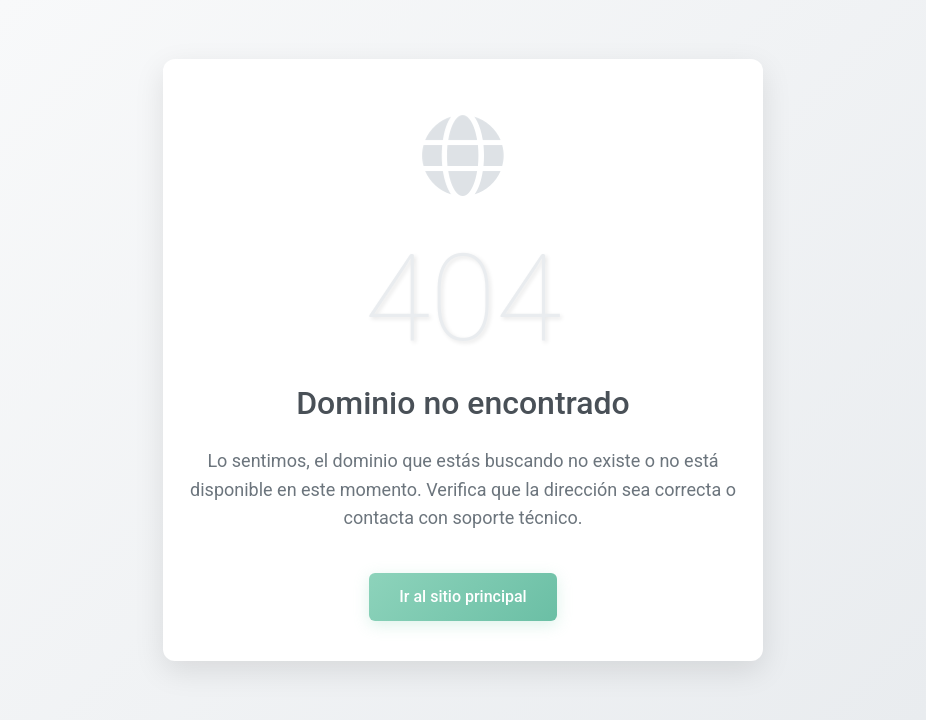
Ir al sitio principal (462, 596)
